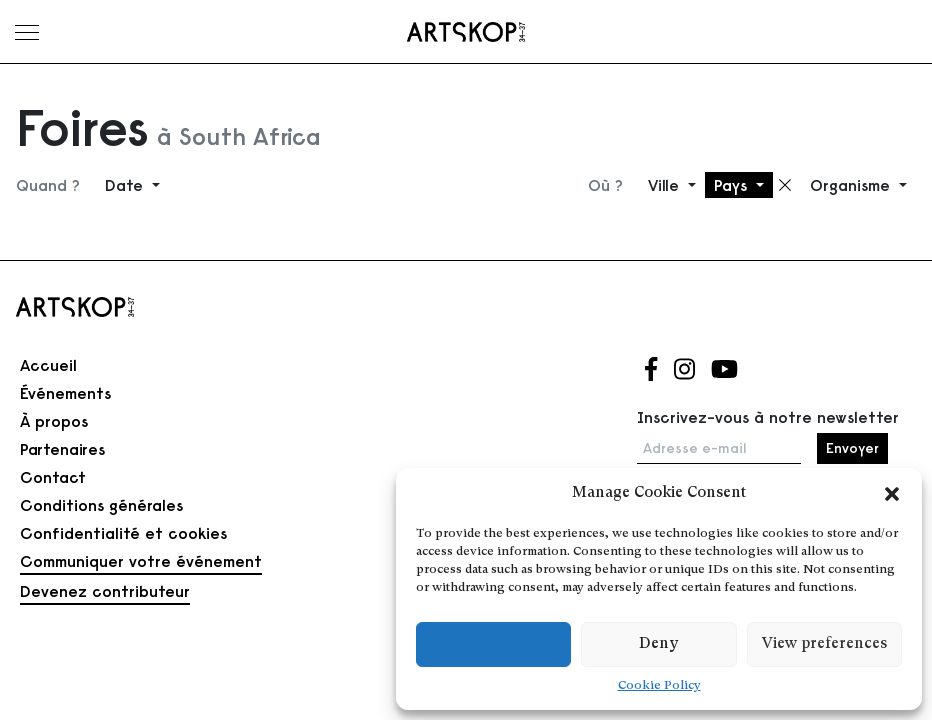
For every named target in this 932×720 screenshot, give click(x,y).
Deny (658, 644)
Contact (53, 477)
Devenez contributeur (105, 591)
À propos (54, 421)
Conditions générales (101, 505)
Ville (666, 185)
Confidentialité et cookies (123, 533)
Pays (733, 185)
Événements (65, 393)
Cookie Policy (659, 686)
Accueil (48, 365)
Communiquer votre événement (141, 561)
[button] (892, 494)
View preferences (824, 644)
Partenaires (62, 449)
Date (126, 185)
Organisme (852, 185)
